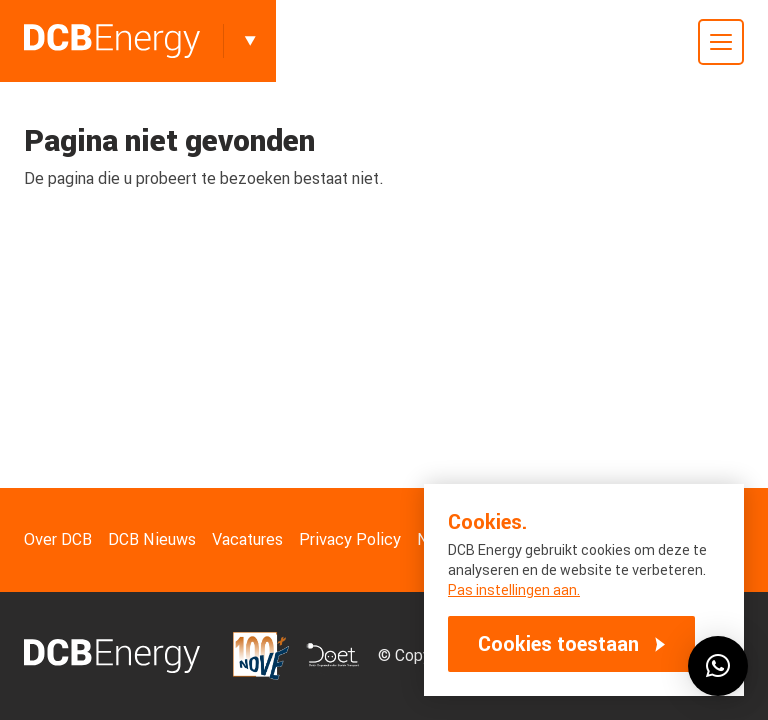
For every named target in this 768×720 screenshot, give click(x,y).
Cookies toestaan (558, 644)
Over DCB (58, 539)
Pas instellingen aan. (514, 590)
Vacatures (247, 539)
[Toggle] (250, 41)
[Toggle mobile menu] (721, 42)
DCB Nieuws (152, 539)
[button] (718, 666)
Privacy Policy (350, 539)
